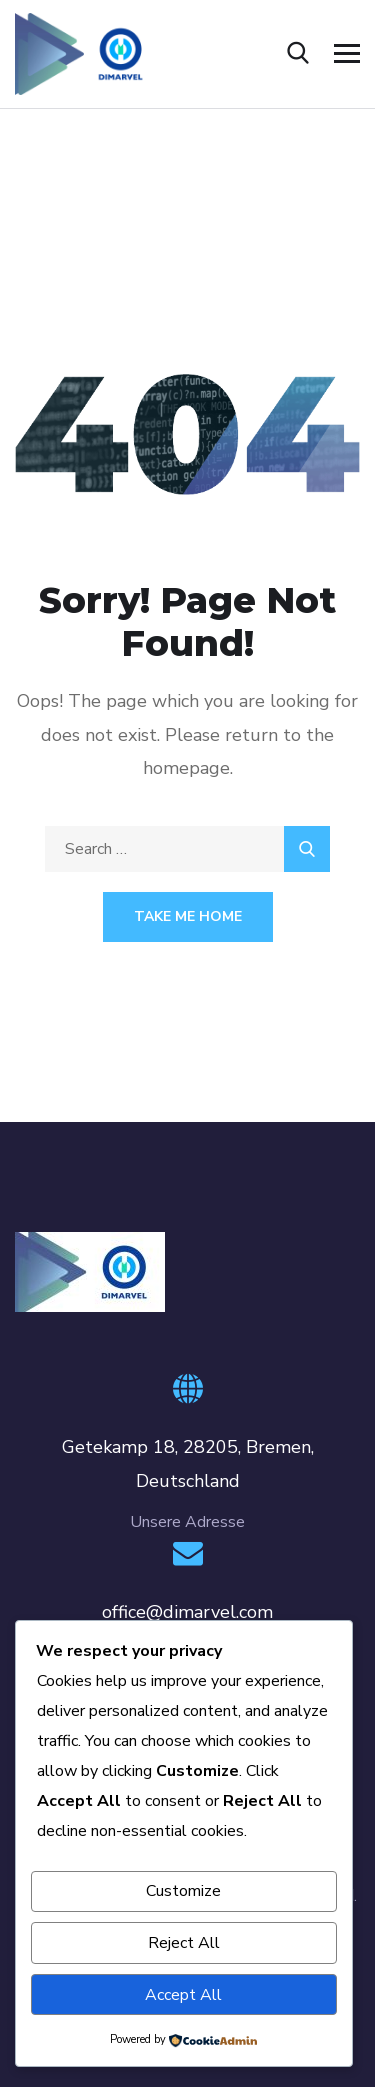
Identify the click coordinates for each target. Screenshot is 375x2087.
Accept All (183, 1995)
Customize (183, 1891)
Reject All (184, 1943)
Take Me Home (188, 916)
